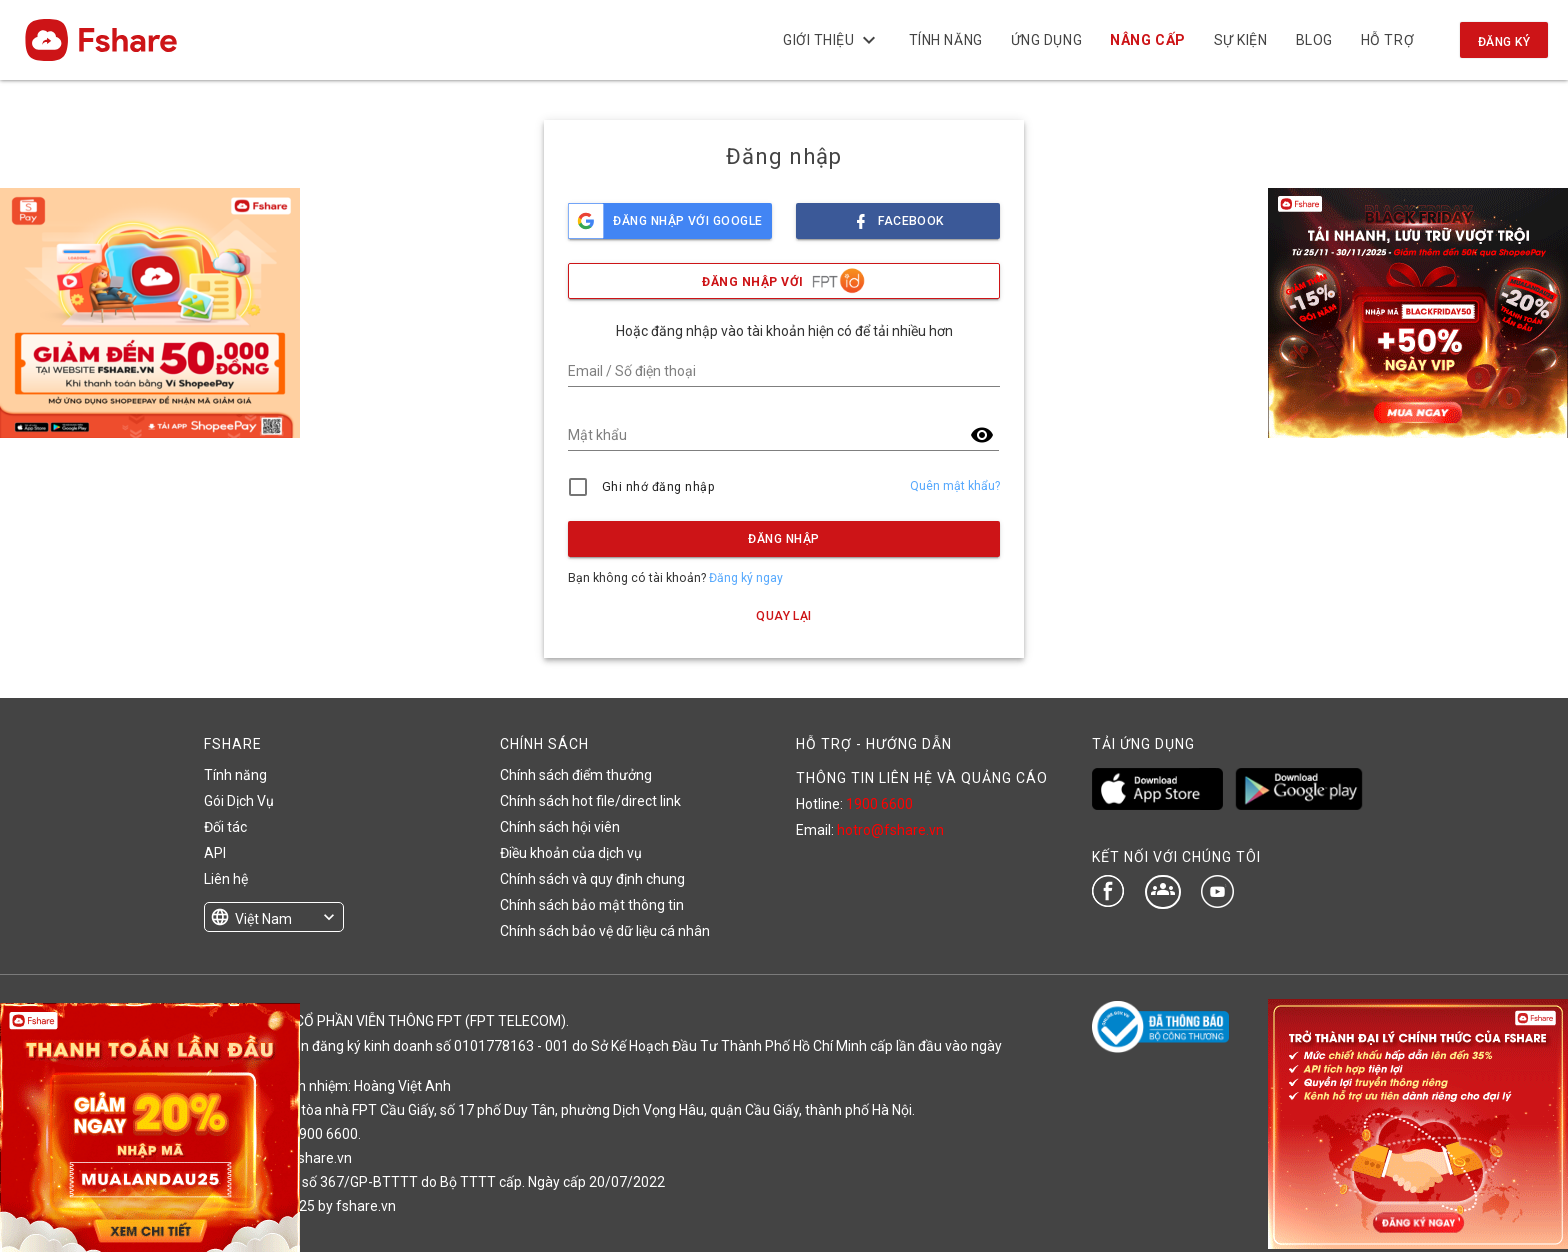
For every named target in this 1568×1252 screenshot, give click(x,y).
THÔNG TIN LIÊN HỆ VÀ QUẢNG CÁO (922, 778)
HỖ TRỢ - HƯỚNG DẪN (874, 744)
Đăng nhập (783, 539)
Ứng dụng (1046, 40)
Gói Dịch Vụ (239, 801)
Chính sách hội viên (560, 827)
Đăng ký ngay (746, 578)
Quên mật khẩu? (955, 486)
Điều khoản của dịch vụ (571, 853)
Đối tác (225, 827)
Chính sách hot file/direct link (590, 801)
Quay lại (784, 616)
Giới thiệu (832, 40)
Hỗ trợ (1387, 40)
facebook (898, 215)
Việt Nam (263, 919)
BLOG (1313, 40)
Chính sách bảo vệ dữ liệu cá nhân (605, 931)
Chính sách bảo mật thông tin (592, 905)
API (215, 853)
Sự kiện (1240, 40)
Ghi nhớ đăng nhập (658, 487)
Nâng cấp (1147, 40)
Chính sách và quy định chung (592, 879)
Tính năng (945, 40)
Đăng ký (1504, 42)
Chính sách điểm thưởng (576, 775)
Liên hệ (226, 879)
